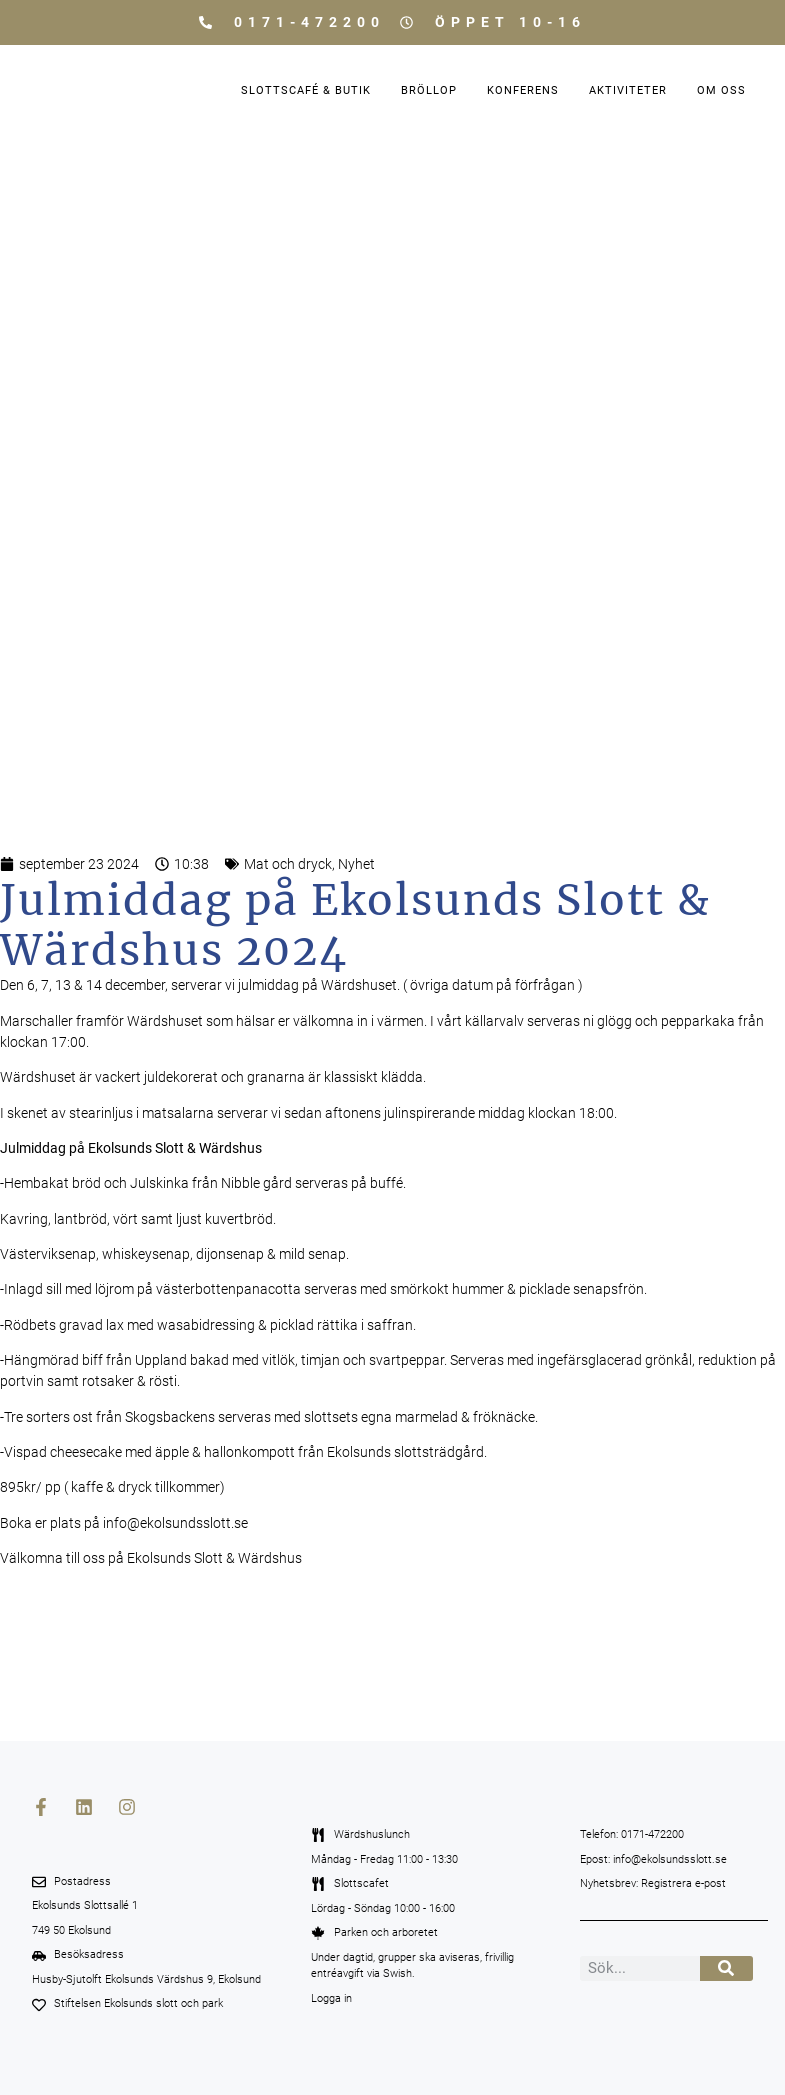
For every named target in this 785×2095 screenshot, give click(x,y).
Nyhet (356, 864)
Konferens (523, 90)
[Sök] (726, 1968)
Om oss (721, 90)
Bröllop (429, 90)
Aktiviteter (628, 90)
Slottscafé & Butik (306, 90)
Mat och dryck (288, 864)
